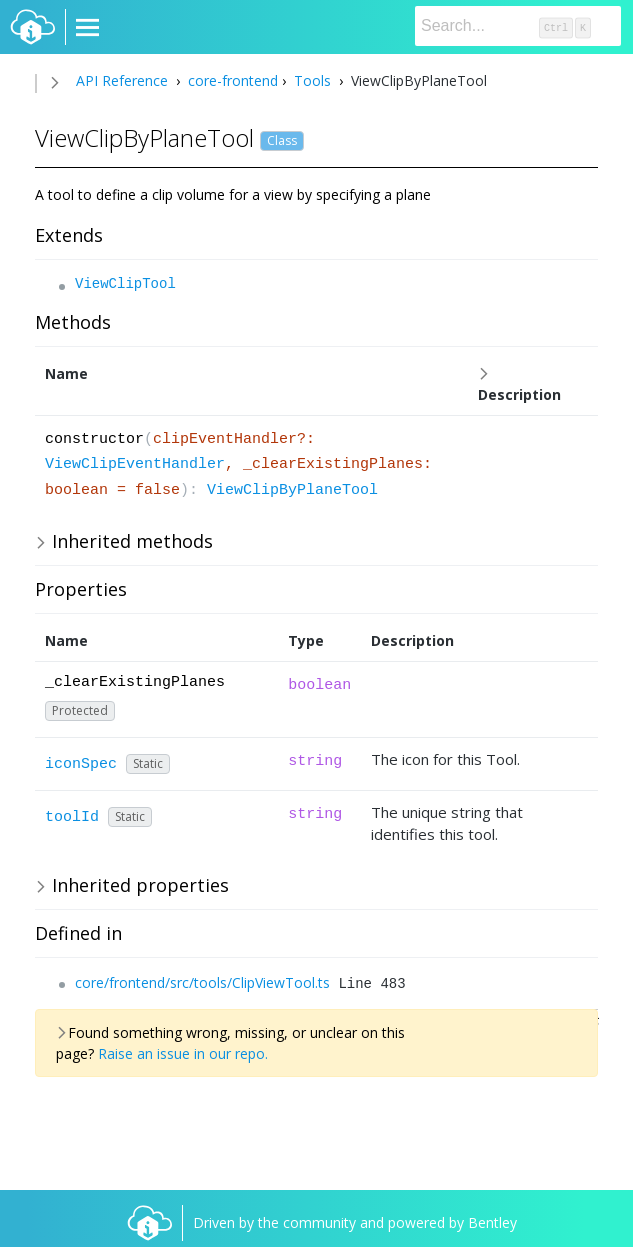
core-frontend (231, 80)
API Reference (122, 80)
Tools (312, 80)
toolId (72, 817)
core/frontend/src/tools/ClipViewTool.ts (202, 982)
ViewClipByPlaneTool (292, 490)
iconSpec (81, 764)
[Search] (518, 26)
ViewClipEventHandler (135, 464)
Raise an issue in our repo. (183, 1053)
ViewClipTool (125, 284)
